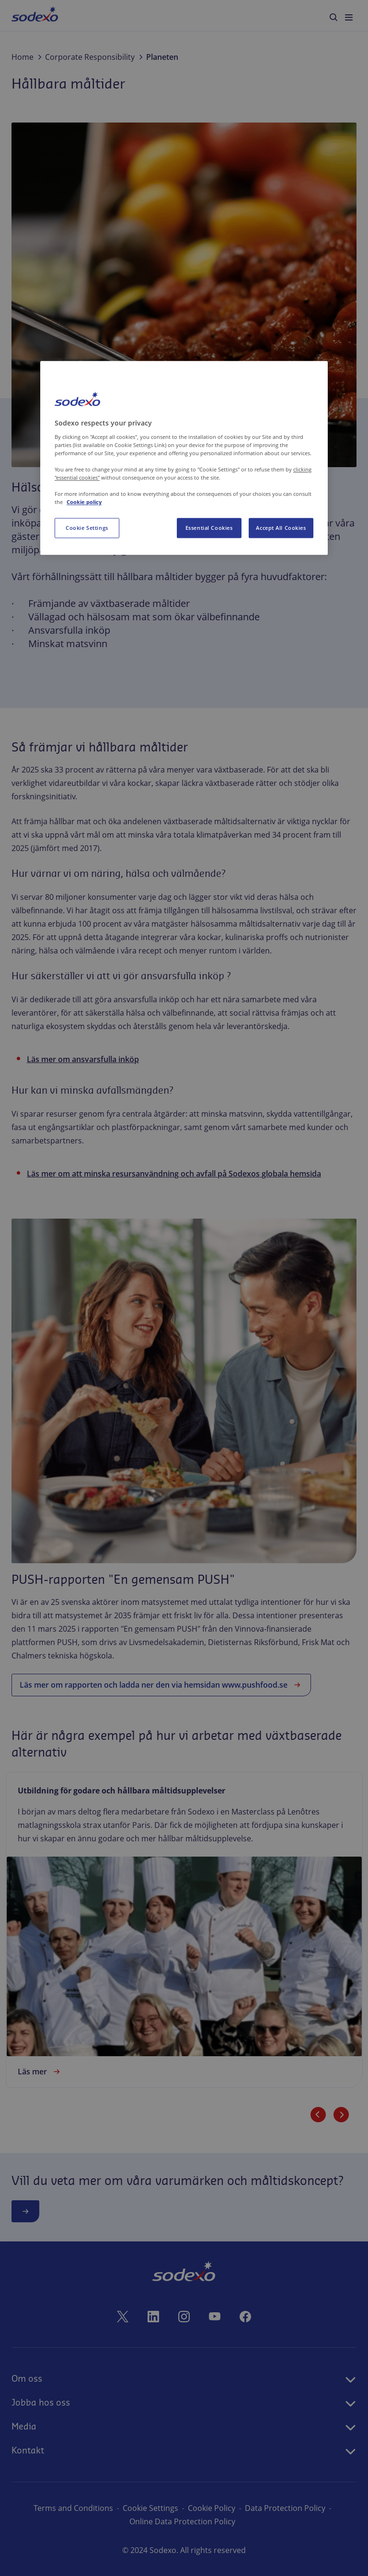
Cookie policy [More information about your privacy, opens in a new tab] (84, 502)
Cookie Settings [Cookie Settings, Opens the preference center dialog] (87, 528)
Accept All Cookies (281, 528)
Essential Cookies (209, 528)
